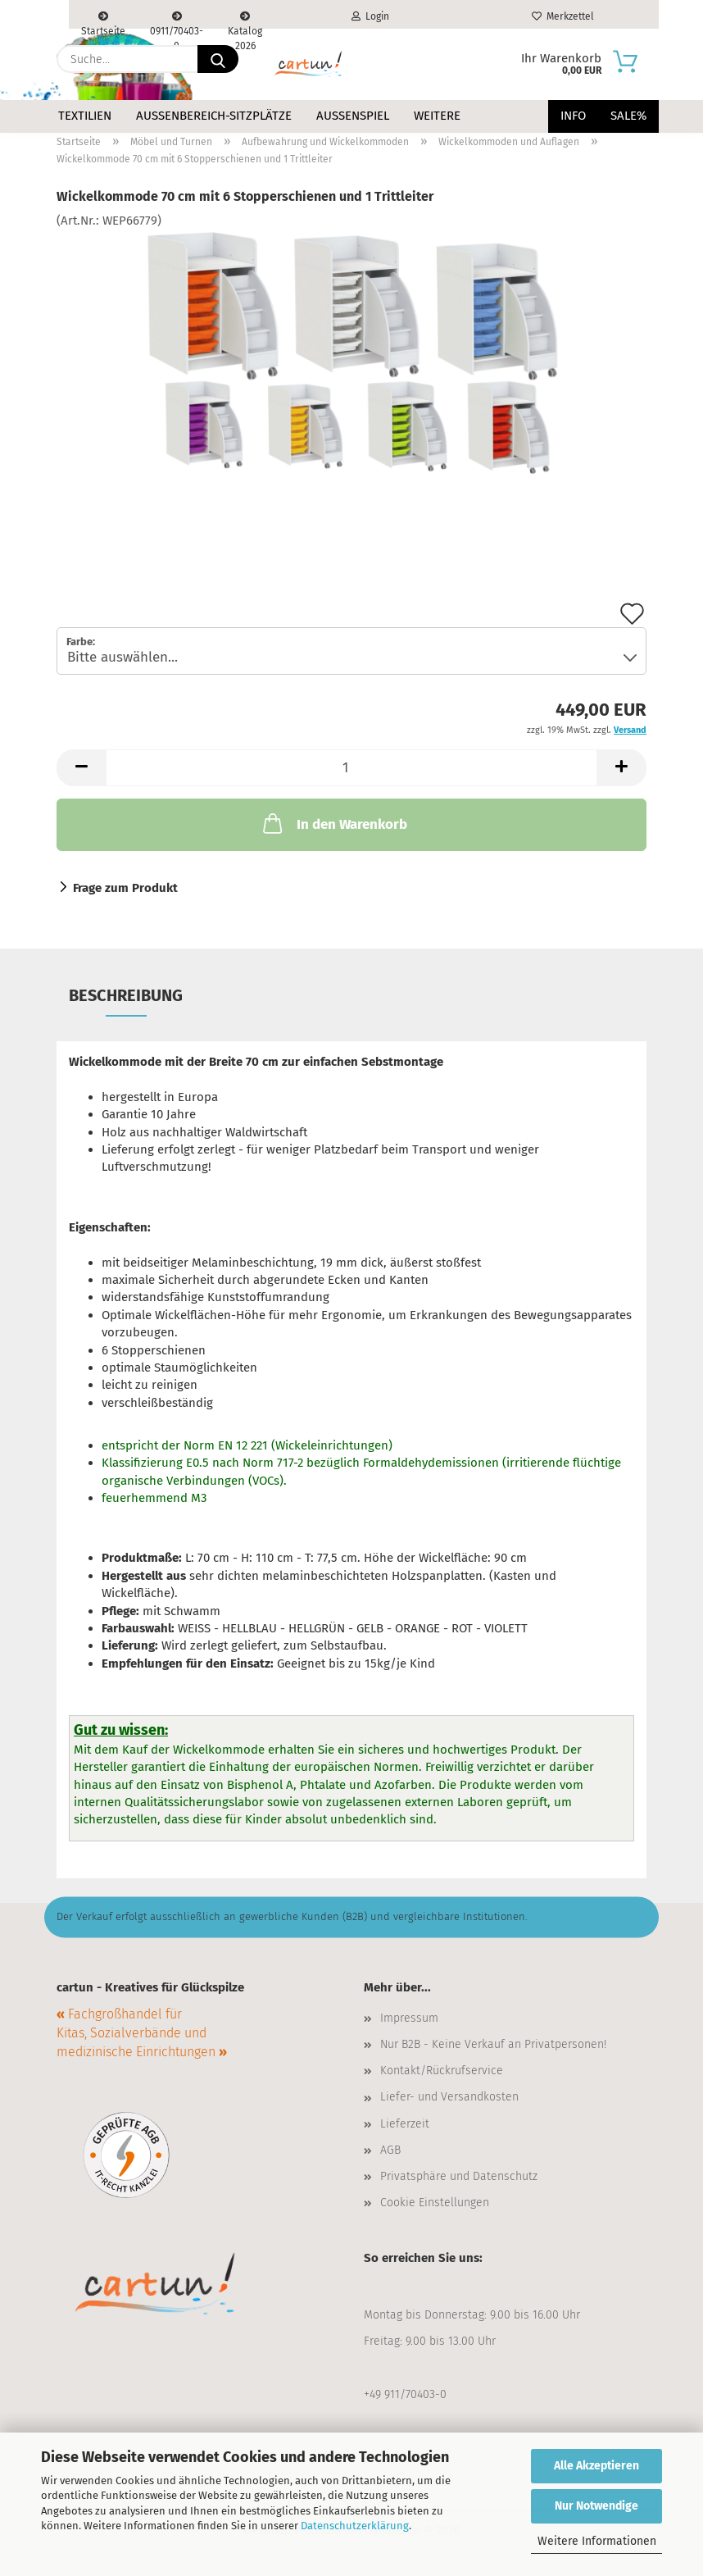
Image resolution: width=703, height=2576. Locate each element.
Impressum (409, 2018)
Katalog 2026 (245, 20)
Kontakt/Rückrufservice (441, 2071)
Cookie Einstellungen (434, 2203)
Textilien (84, 115)
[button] (81, 767)
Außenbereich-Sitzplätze (214, 115)
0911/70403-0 (176, 20)
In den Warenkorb (333, 823)
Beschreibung (126, 995)
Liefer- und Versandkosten (449, 2097)
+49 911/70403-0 (405, 2394)
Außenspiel (352, 115)
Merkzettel (563, 16)
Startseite (103, 20)
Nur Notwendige (596, 2506)
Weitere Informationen (596, 2541)
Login (370, 16)
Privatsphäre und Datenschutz (458, 2176)
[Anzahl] (351, 767)
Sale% (628, 115)
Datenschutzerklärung (355, 2525)
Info (573, 115)
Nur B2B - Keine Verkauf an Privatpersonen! (493, 2044)
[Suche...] (217, 59)
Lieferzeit (404, 2124)
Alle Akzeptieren (596, 2466)
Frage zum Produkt (125, 888)
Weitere (437, 115)
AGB (390, 2150)
